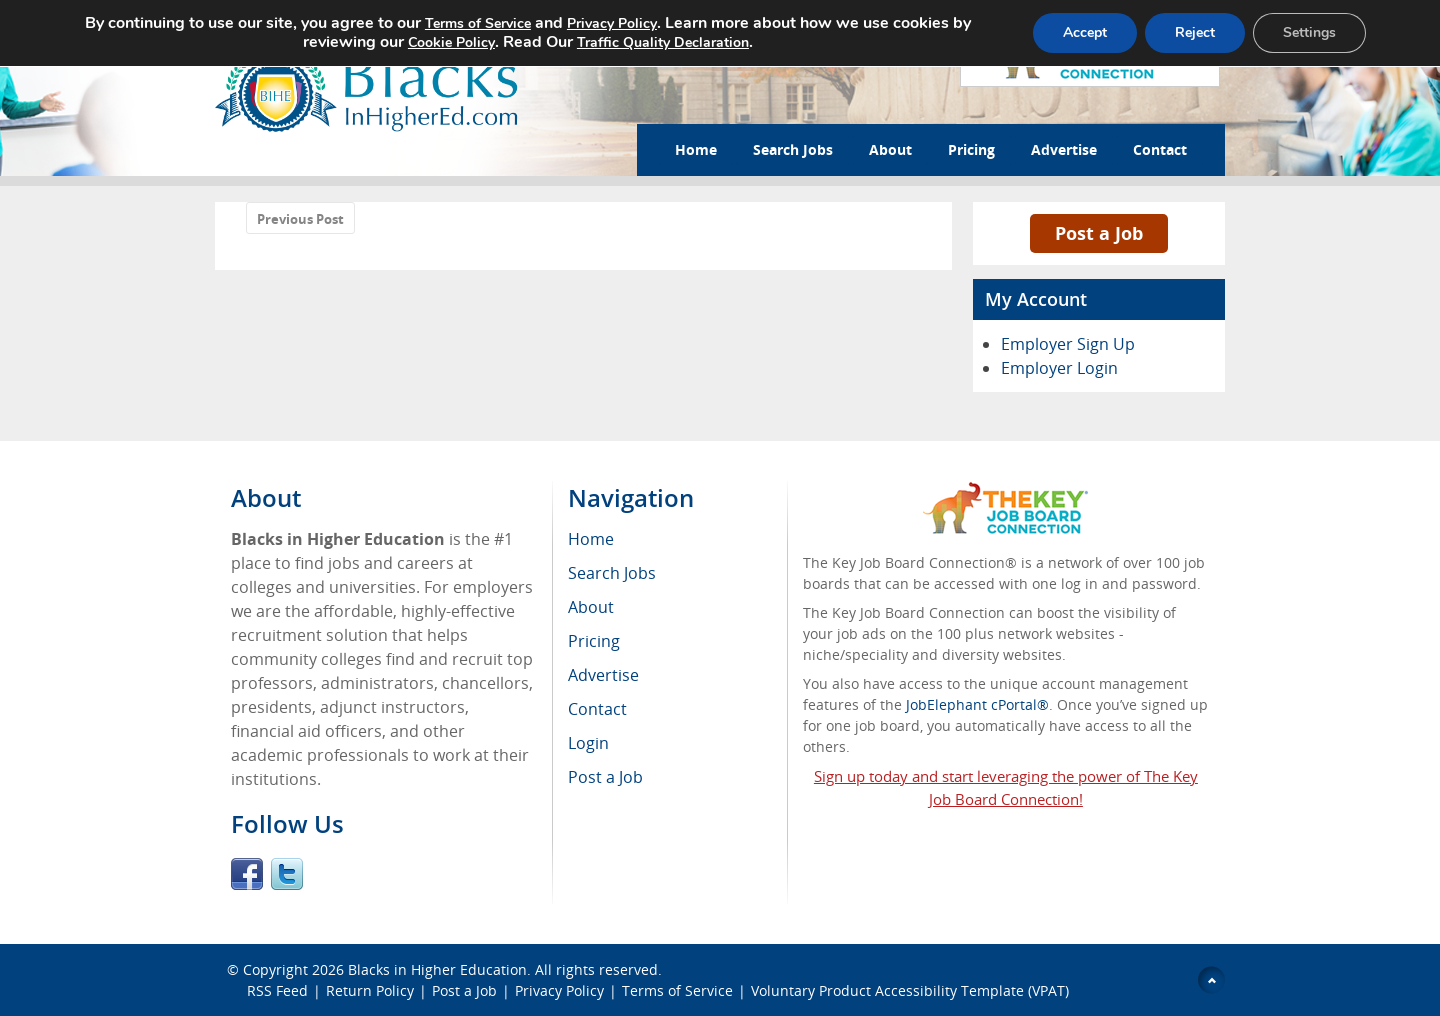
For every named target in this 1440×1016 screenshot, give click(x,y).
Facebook (247, 874)
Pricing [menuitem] (594, 641)
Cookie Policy (451, 42)
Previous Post (300, 219)
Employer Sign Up (1068, 344)
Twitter (287, 874)
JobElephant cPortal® (977, 704)
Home (696, 149)
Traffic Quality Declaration (663, 42)
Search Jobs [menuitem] (612, 573)
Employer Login (1059, 368)
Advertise (1064, 149)
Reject (1195, 32)
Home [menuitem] (591, 539)
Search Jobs (793, 149)
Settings (1309, 32)
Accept (1085, 32)
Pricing (971, 149)
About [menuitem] (591, 607)
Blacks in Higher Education (437, 969)
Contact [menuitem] (597, 709)
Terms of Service (677, 990)
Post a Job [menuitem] (605, 777)
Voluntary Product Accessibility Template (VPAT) (910, 990)
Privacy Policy (559, 990)
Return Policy (370, 990)
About (890, 149)
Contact (1160, 149)
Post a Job (1099, 233)
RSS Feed (277, 990)
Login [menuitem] (588, 743)
